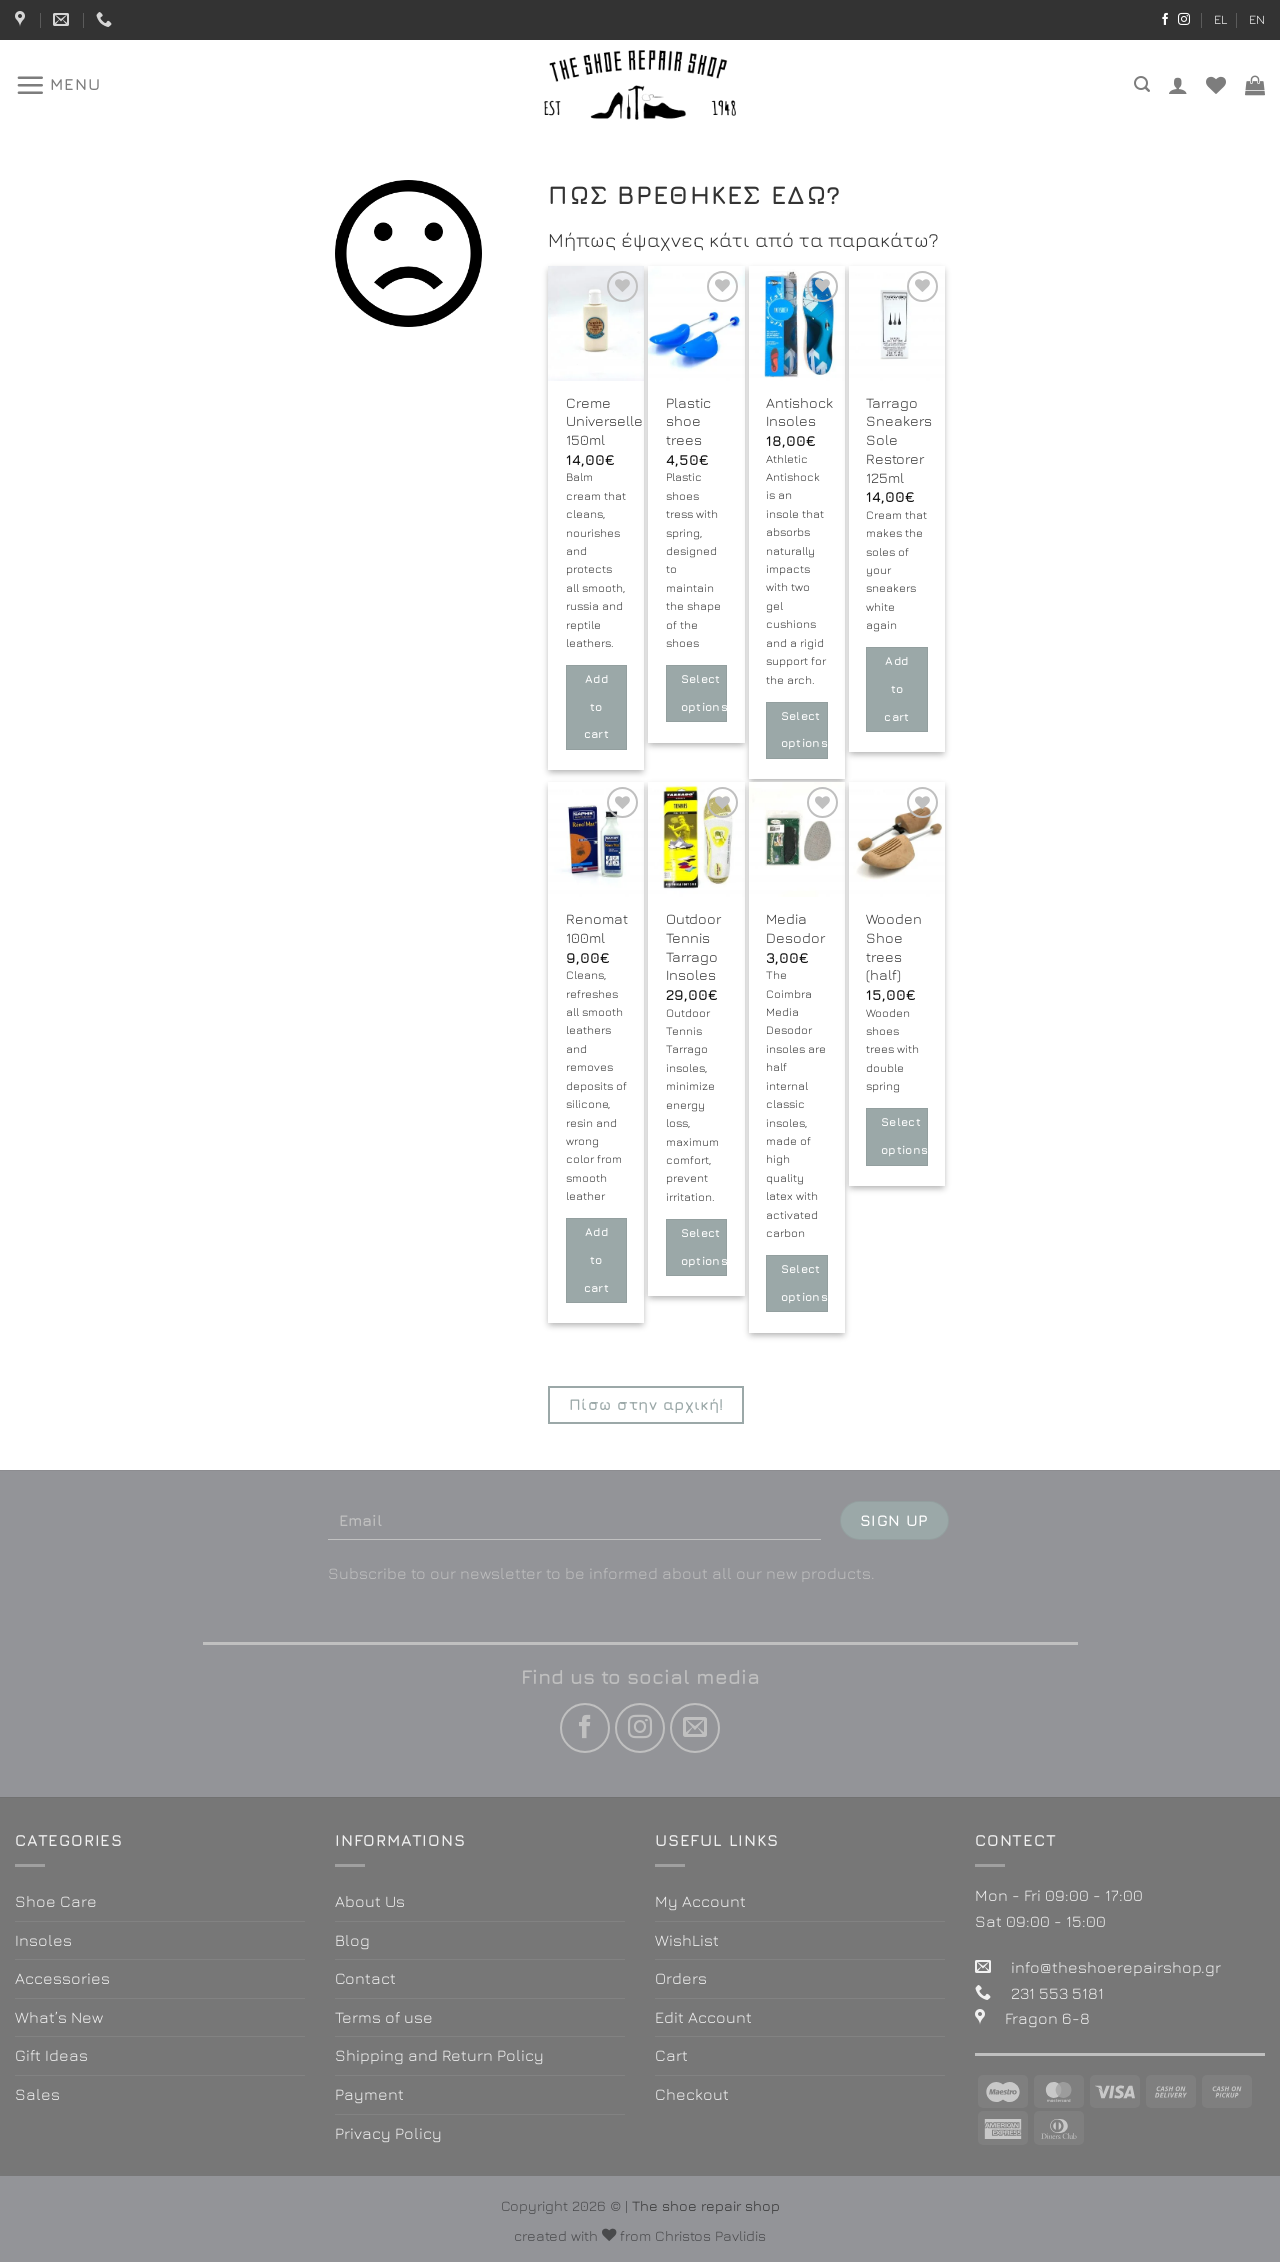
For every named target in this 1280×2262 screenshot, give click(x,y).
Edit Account (703, 2017)
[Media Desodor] (797, 839)
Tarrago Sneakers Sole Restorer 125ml (899, 440)
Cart (671, 2055)
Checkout (692, 2094)
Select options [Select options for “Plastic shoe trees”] (704, 693)
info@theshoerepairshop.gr (1116, 1967)
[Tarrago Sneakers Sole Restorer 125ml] (897, 323)
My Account (700, 1901)
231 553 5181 (1057, 1993)
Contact (365, 1978)
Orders (681, 1978)
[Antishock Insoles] (797, 323)
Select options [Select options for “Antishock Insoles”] (804, 730)
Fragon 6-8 (1047, 2018)
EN (1257, 19)
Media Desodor (795, 928)
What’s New (59, 2017)
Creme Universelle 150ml (604, 421)
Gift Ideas (51, 2055)
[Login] (1178, 85)
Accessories (62, 1978)
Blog (352, 1940)
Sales (37, 2094)
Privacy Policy (388, 2133)
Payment (369, 2094)
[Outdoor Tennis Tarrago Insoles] (696, 839)
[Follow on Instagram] (1184, 20)
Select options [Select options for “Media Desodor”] (804, 1283)
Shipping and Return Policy (439, 2055)
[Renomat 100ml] (596, 839)
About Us (370, 1901)
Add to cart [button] (596, 706)
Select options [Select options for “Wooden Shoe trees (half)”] (904, 1136)
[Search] (1142, 84)
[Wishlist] (1216, 85)
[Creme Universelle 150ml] (596, 323)
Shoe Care (56, 1901)
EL (1220, 19)
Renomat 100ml (597, 928)
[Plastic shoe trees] (696, 323)
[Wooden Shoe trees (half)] (897, 839)
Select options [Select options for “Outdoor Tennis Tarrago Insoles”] (704, 1247)
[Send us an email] (695, 1728)
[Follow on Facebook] (1165, 20)
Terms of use (384, 2017)
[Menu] (58, 85)
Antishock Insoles (799, 412)
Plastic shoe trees (688, 421)
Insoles (43, 1940)
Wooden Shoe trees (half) (894, 946)
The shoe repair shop (706, 2205)
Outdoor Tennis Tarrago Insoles (693, 946)
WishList (687, 1940)
